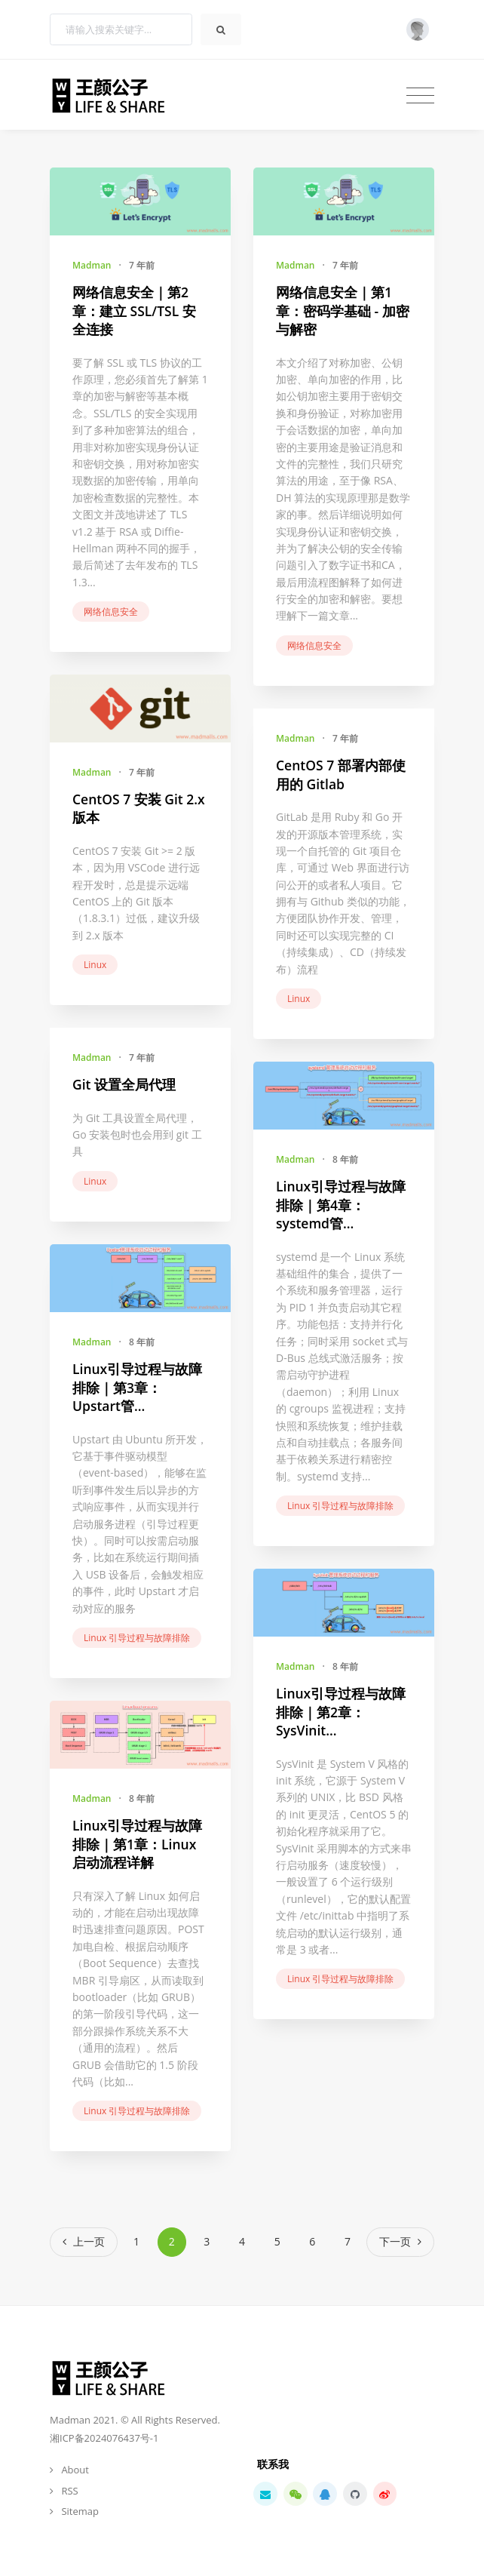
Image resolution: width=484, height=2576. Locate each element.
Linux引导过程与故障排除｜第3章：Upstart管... (137, 1387)
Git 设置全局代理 (124, 1084)
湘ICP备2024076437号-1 (104, 2438)
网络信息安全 (111, 611)
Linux (95, 964)
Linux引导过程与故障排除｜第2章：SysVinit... (341, 1711)
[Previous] (84, 2241)
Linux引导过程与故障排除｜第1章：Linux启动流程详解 (137, 1843)
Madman (91, 265)
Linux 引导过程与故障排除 (340, 1505)
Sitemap (80, 2511)
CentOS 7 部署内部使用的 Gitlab (341, 774)
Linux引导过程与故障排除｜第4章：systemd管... (341, 1204)
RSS (69, 2491)
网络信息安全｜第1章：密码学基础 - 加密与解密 (342, 310)
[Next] (400, 2241)
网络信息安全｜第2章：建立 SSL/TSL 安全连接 (134, 310)
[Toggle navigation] (420, 95)
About (75, 2469)
